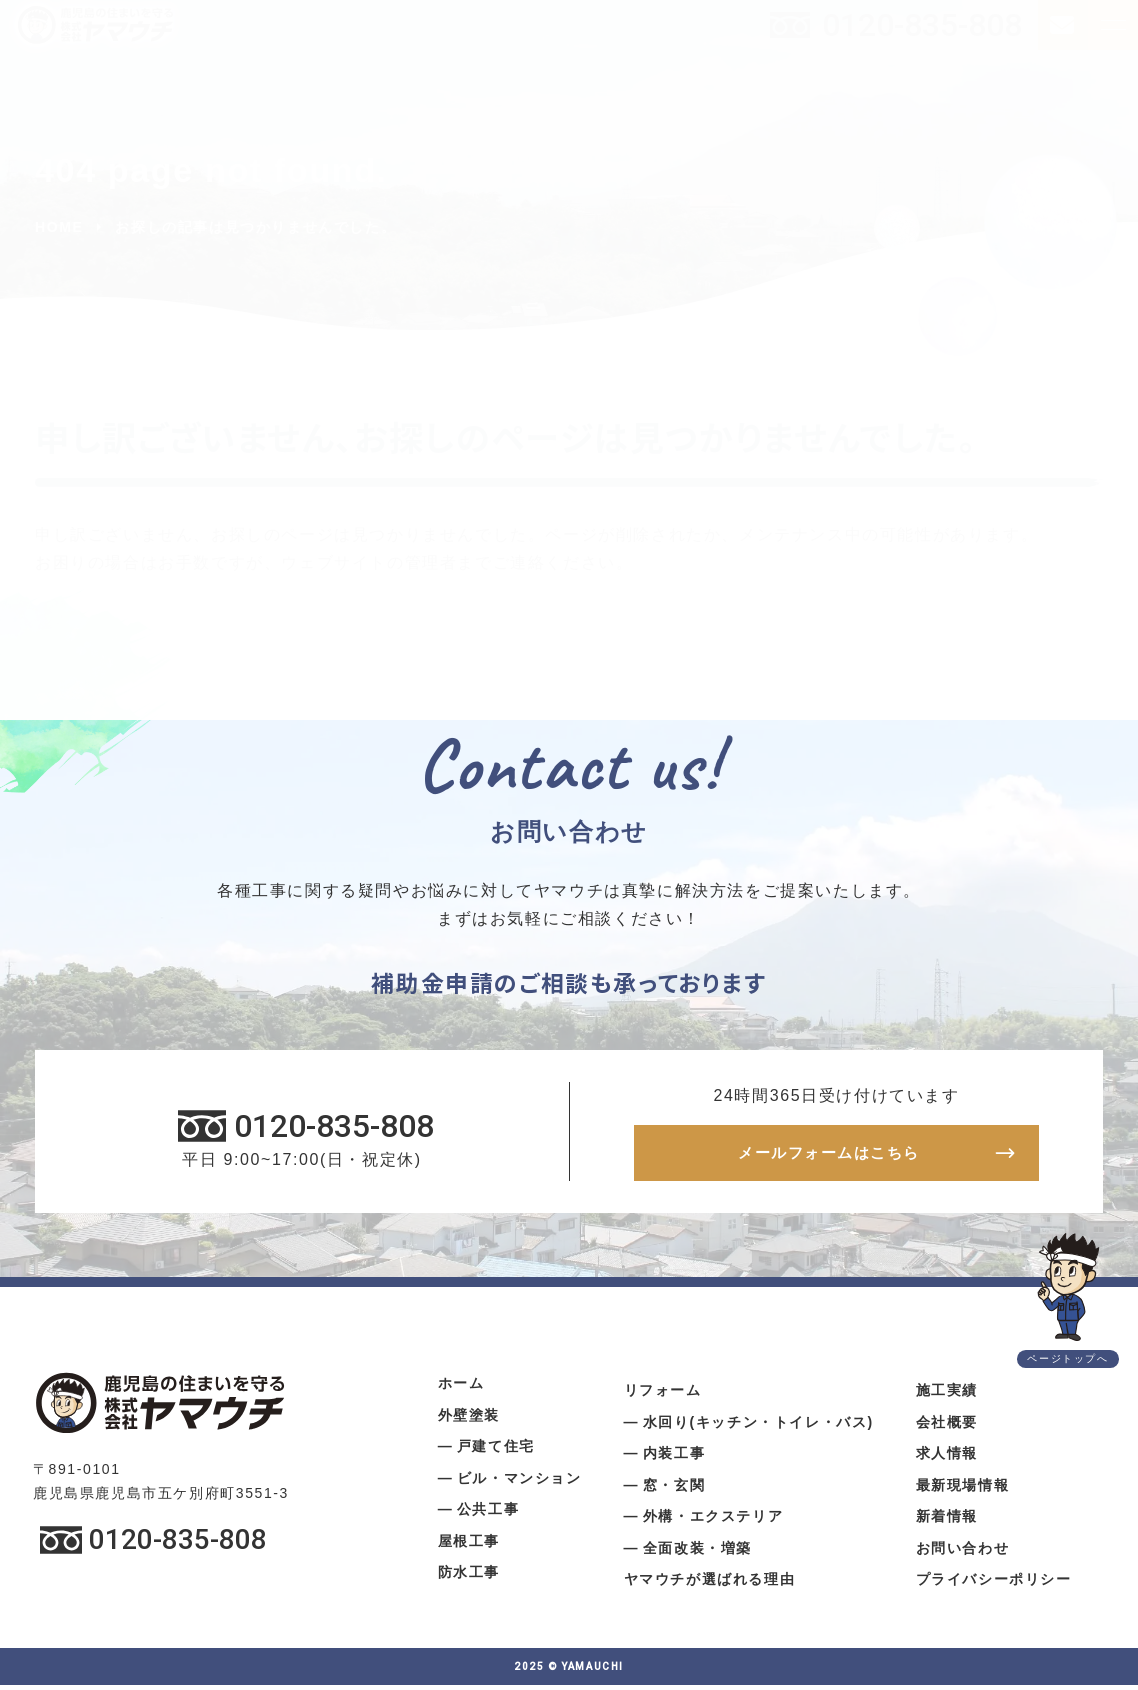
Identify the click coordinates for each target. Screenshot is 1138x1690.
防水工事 (469, 1577)
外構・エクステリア (713, 1521)
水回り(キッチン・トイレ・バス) (758, 1427)
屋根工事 (469, 1546)
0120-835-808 (922, 25)
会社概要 (947, 1427)
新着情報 (947, 1521)
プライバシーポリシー (994, 1584)
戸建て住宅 (496, 1451)
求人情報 (947, 1458)
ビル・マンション (519, 1483)
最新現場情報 (963, 1490)
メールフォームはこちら (829, 1155)
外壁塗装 (469, 1420)
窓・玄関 (674, 1490)
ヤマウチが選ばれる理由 (710, 1584)
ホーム (461, 1388)
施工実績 (947, 1395)
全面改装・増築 (697, 1553)
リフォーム (663, 1395)
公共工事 (488, 1514)
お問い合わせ (963, 1553)
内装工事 (674, 1458)
